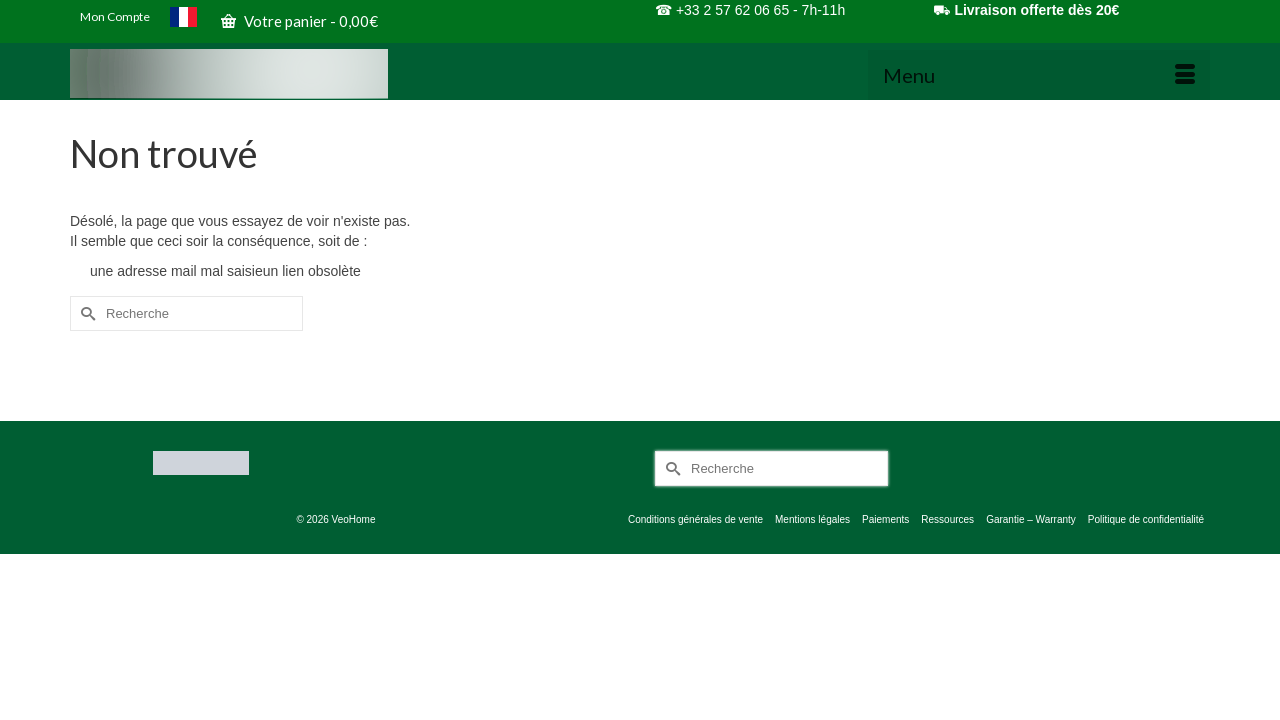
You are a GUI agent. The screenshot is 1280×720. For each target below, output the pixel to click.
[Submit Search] (85, 327)
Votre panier (299, 21)
